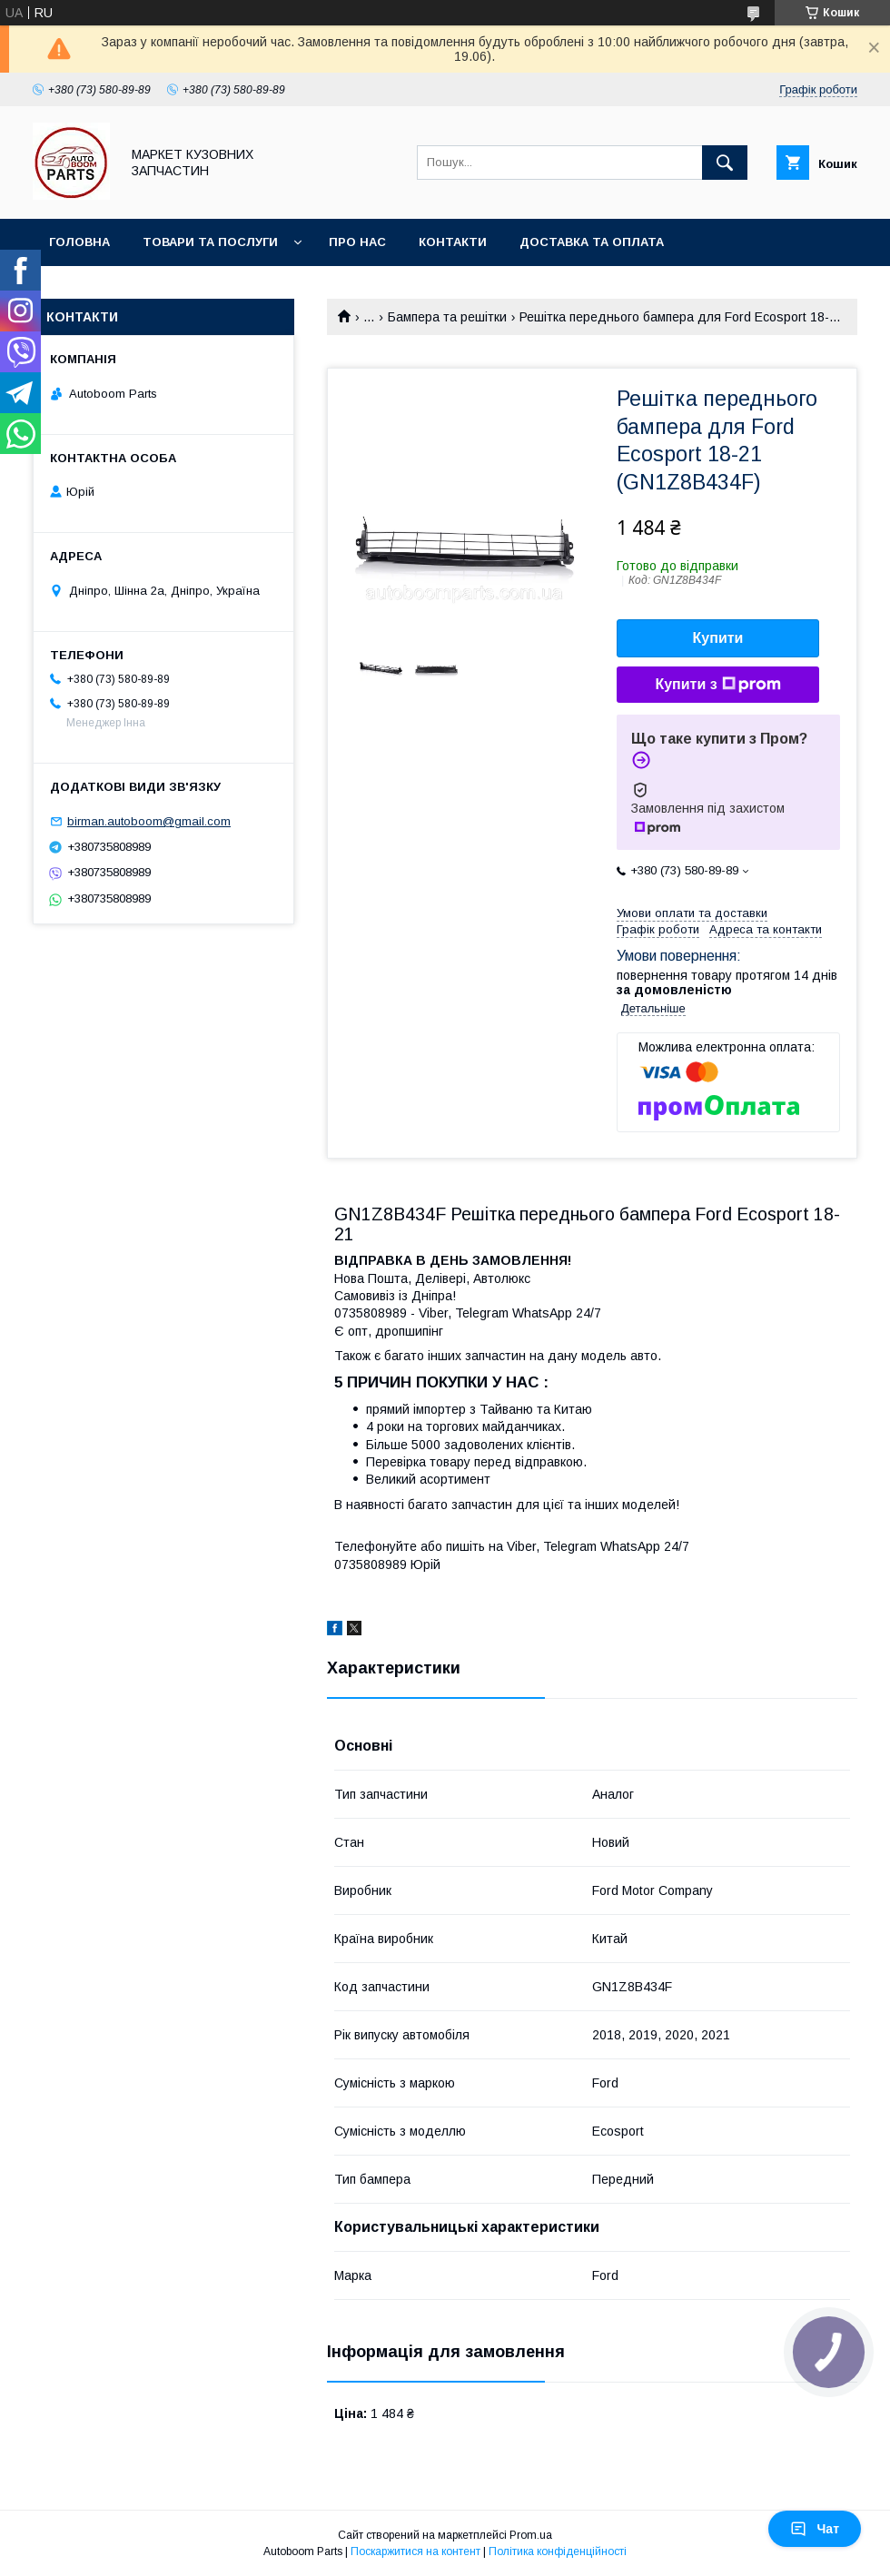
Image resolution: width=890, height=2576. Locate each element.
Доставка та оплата (591, 242)
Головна (79, 242)
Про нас (357, 242)
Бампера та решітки (447, 317)
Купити (718, 638)
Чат (814, 2529)
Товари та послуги (210, 242)
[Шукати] (724, 162)
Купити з (717, 684)
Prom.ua (530, 2535)
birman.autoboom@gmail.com (149, 821)
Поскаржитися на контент (415, 2551)
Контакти (453, 242)
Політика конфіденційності (558, 2551)
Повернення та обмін (126, 289)
